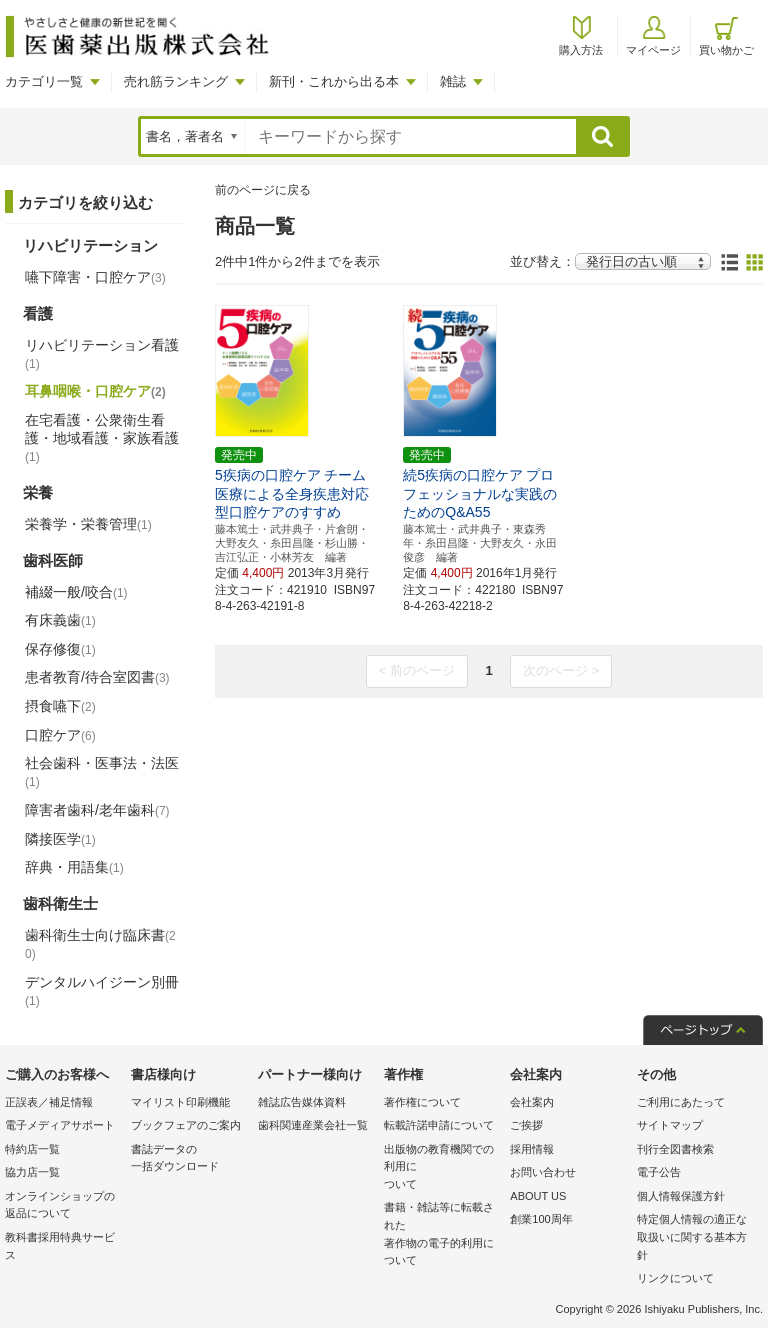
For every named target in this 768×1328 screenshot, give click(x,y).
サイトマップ (670, 1125)
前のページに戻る (263, 190)
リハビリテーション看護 (102, 354)
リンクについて (675, 1278)
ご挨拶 (526, 1125)
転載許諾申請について (439, 1125)
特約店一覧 (32, 1149)
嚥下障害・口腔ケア (95, 277)
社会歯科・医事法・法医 (102, 772)
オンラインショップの (63, 1206)
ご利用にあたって (681, 1102)
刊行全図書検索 (675, 1149)
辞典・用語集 (74, 867)
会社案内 (532, 1102)
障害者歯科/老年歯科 (97, 810)
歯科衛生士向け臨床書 (100, 944)
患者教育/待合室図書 (97, 677)
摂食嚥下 (60, 706)
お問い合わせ (543, 1172)
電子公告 (659, 1172)
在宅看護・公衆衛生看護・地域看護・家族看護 (102, 438)
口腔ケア (60, 735)
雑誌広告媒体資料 (302, 1102)
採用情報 (532, 1149)
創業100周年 (541, 1219)
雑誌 (453, 81)
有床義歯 (60, 620)
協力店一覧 (32, 1172)
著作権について (422, 1102)
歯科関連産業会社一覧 (313, 1125)
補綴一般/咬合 (76, 592)
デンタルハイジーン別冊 (102, 991)
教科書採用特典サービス (60, 1246)
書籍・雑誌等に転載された (442, 1235)
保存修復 (60, 649)
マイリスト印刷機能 (180, 1102)
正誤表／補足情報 (49, 1102)
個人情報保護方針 (681, 1196)
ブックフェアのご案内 (186, 1125)
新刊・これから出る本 (334, 81)
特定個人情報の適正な (695, 1238)
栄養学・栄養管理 (88, 524)
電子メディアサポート (60, 1125)
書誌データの (189, 1159)
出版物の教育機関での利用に (442, 1168)
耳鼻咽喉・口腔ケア (95, 391)
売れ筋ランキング (176, 81)
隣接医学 (60, 839)
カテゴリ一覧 (44, 81)
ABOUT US (538, 1196)
